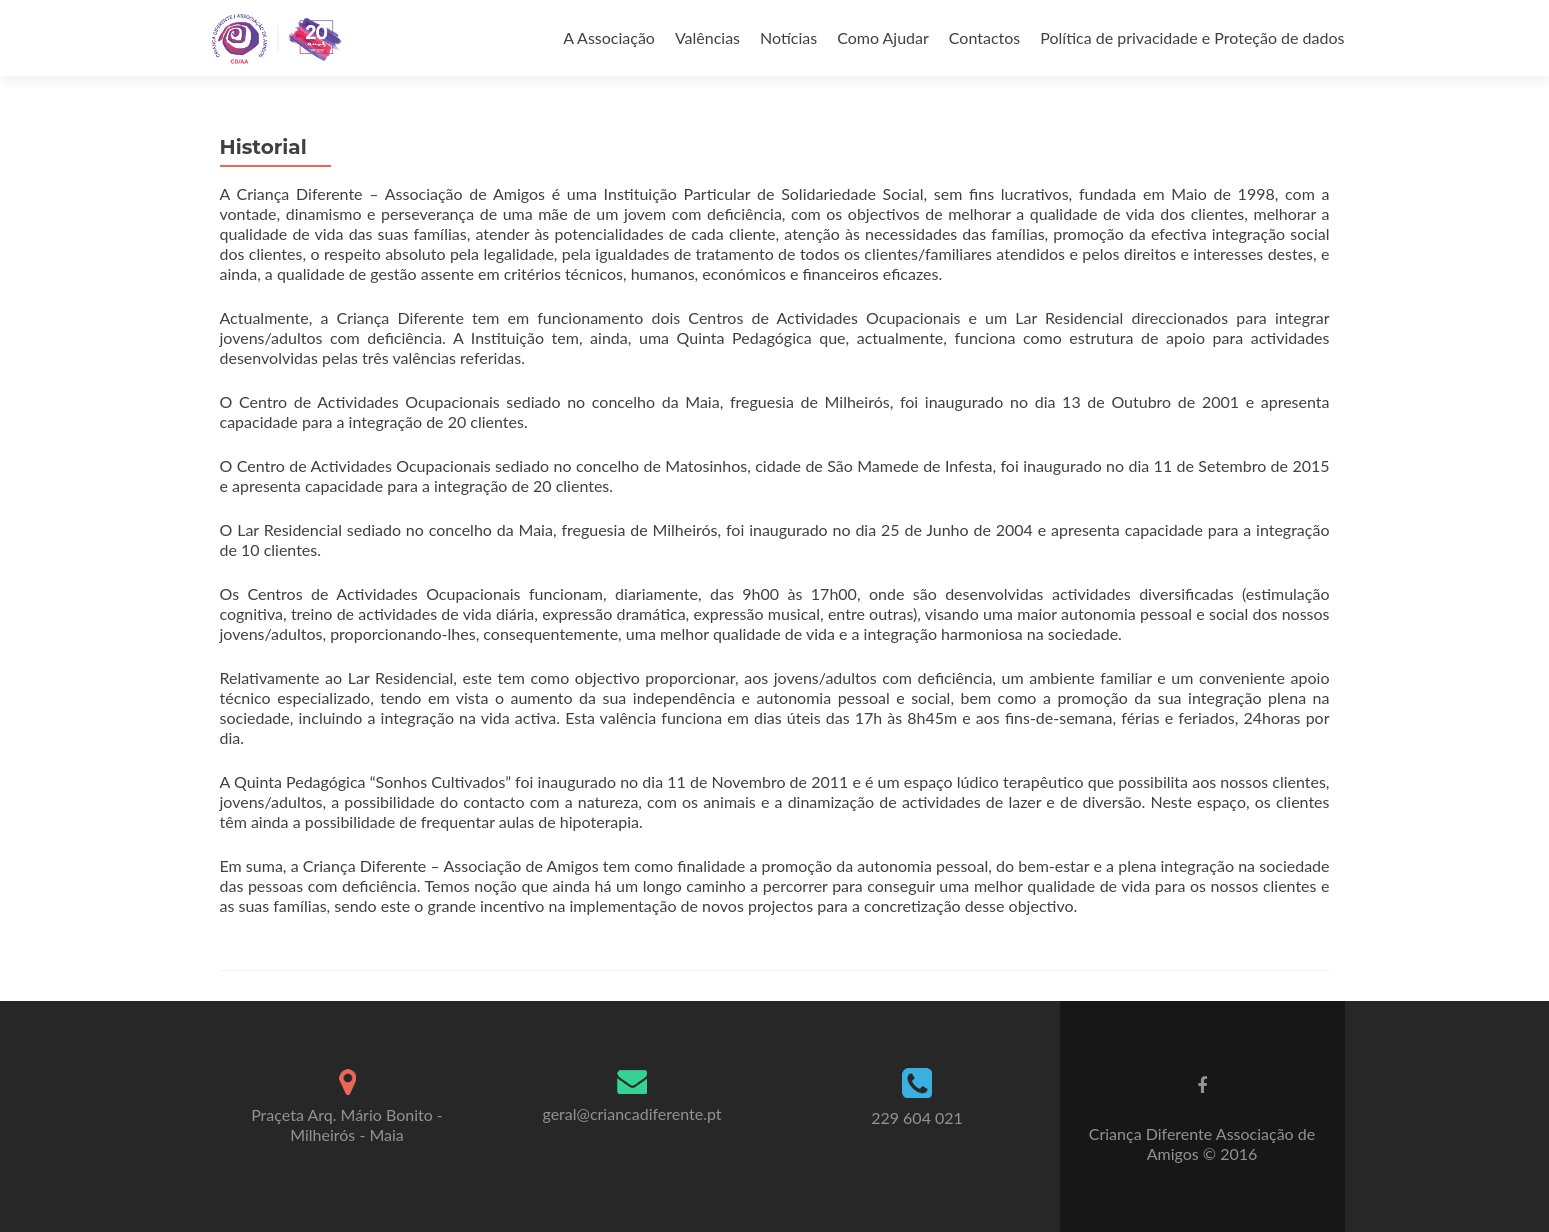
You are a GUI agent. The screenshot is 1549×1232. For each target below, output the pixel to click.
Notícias (788, 37)
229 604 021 (917, 1117)
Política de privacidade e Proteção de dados (1192, 37)
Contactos (984, 37)
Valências (707, 37)
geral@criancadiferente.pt (631, 1113)
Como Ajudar (883, 37)
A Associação (609, 37)
